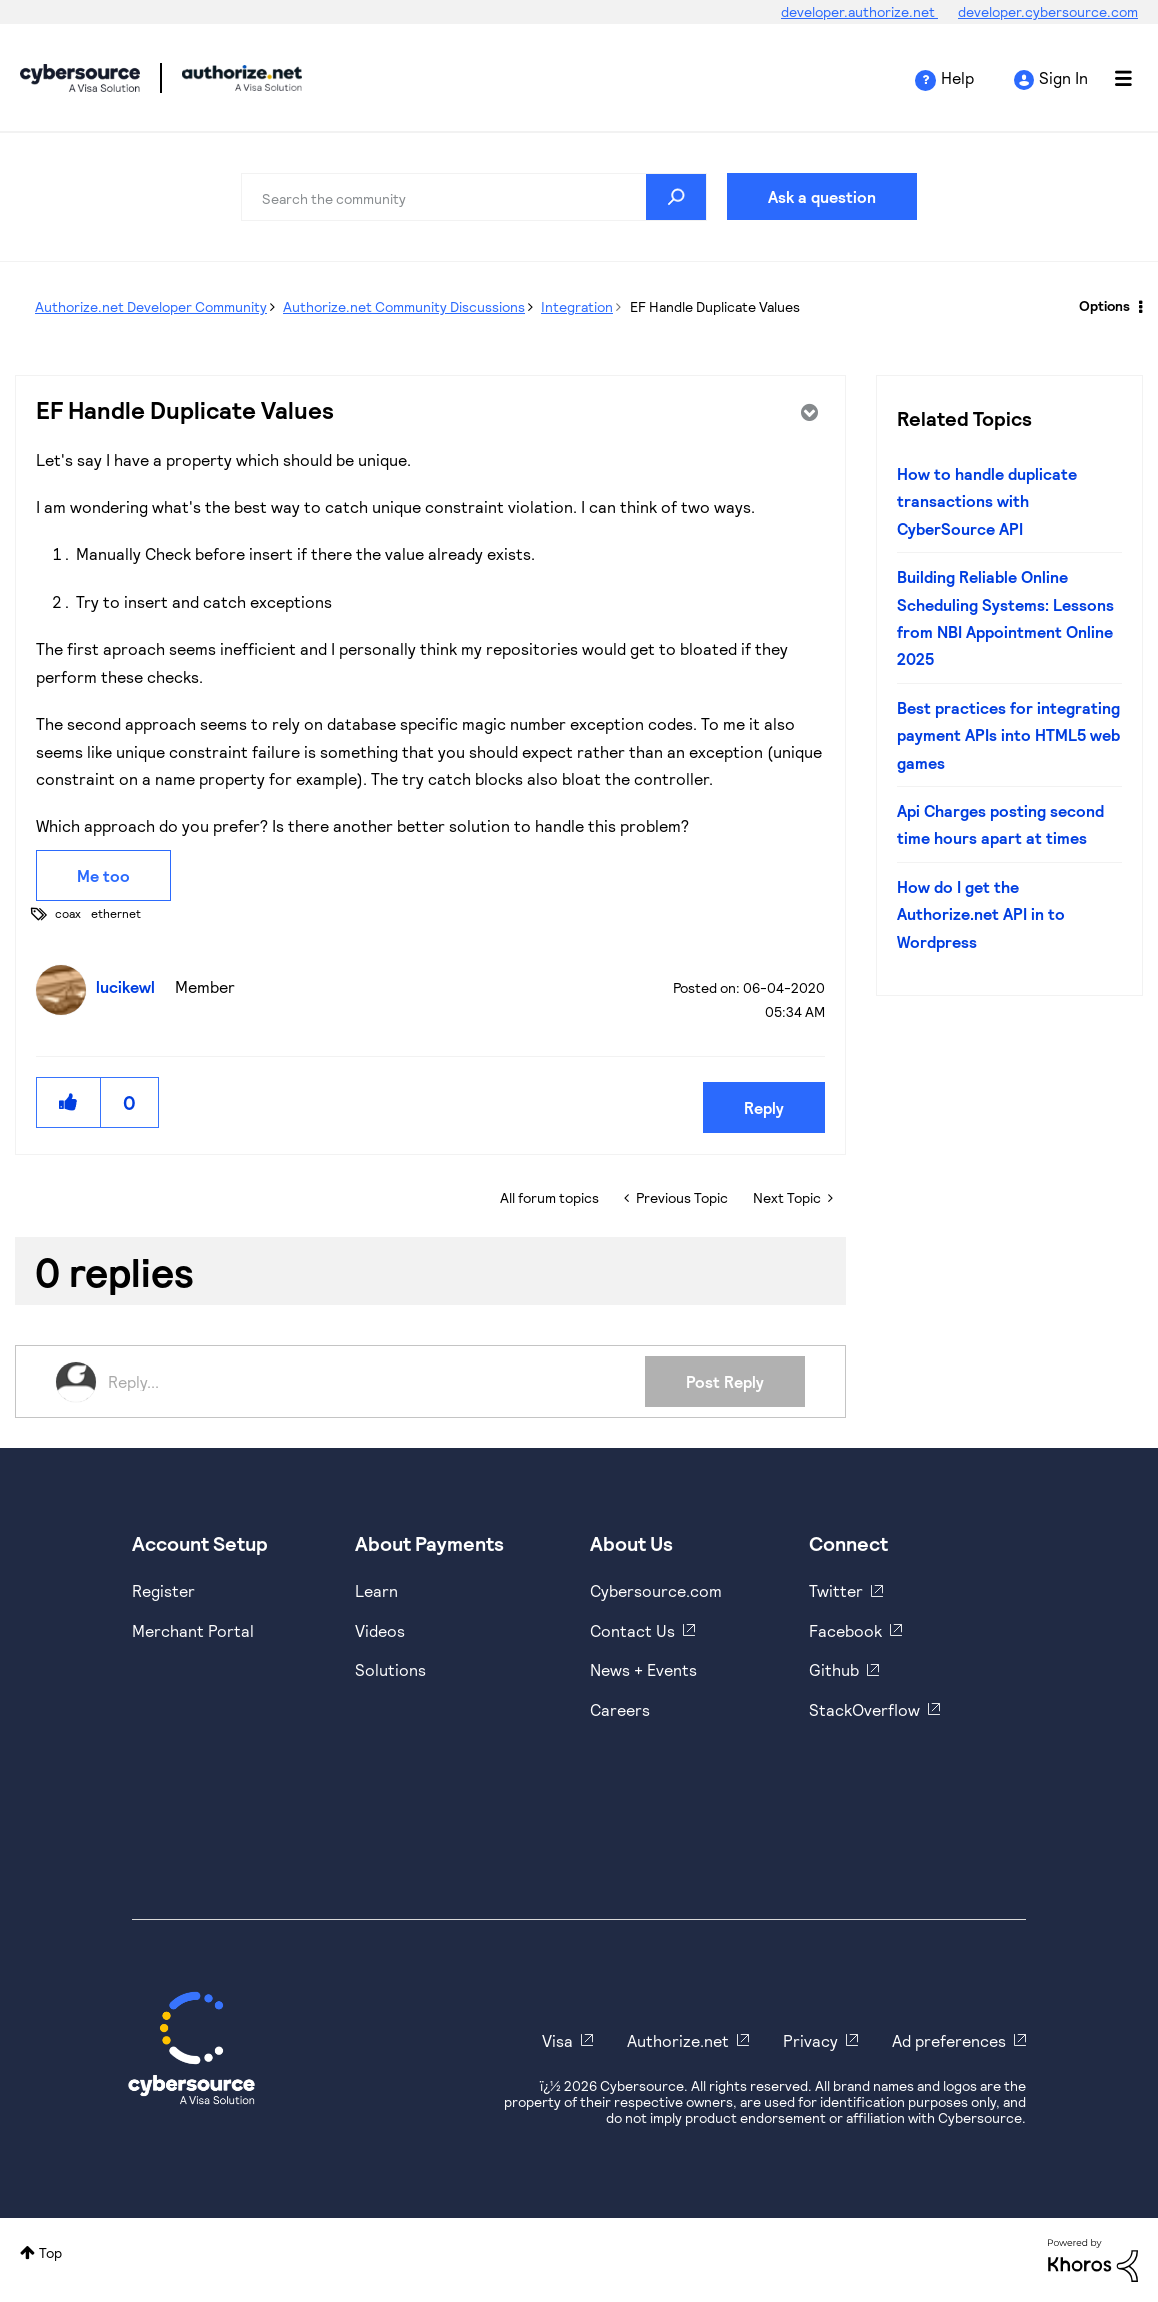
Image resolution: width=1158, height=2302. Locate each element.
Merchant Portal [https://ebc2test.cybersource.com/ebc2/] (193, 1630)
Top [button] (50, 2252)
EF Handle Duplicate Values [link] (715, 306)
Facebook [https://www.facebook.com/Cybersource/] (845, 1630)
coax (68, 913)
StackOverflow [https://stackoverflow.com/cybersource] (864, 1709)
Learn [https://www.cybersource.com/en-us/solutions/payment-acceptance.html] (376, 1590)
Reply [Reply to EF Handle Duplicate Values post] (764, 1107)
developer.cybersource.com (1048, 11)
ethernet (116, 913)
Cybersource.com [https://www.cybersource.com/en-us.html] (656, 1590)
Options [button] (1104, 305)
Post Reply (725, 1381)
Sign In (1063, 77)
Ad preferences (949, 2040)
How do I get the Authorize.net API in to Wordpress (981, 914)
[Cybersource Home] (191, 2048)
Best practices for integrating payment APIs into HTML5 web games (1008, 735)
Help (957, 77)
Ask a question (822, 196)
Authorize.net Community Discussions (404, 306)
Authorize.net (678, 2040)
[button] (69, 1102)
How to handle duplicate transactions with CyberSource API (987, 501)
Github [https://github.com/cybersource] (834, 1669)
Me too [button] (103, 875)
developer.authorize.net (859, 11)
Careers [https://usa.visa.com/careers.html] (620, 1709)
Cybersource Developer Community (80, 78)
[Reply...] (376, 1382)
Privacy (810, 2040)
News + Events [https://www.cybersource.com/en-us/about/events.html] (643, 1669)
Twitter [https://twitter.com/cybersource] (836, 1590)
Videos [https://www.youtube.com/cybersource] (380, 1630)
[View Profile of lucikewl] (130, 986)
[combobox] (474, 197)
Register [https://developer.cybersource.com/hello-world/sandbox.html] (163, 1590)
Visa (557, 2040)
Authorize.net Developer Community (151, 306)
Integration (577, 306)
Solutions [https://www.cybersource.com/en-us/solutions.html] (390, 1669)
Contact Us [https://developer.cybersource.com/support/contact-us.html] (632, 1630)
